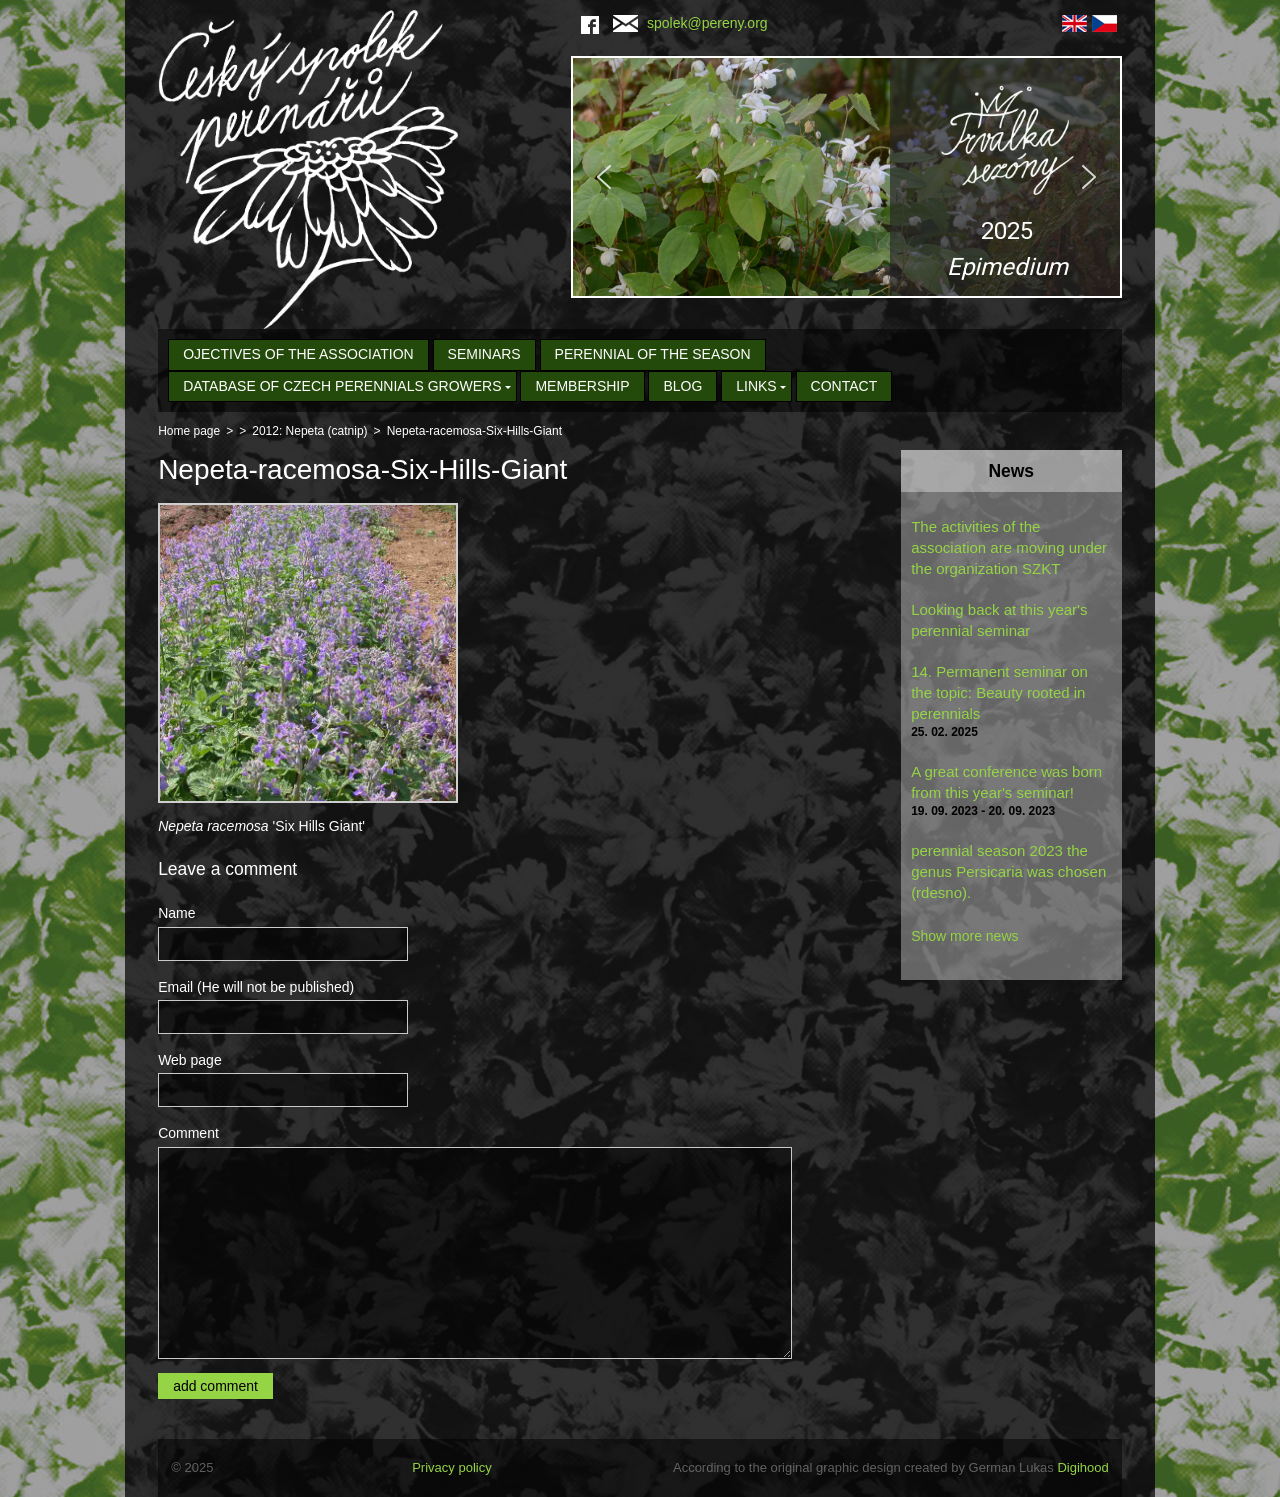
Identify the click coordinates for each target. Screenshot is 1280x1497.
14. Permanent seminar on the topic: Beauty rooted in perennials (999, 692)
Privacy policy (451, 1467)
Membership (582, 386)
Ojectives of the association (298, 354)
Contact (844, 386)
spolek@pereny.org (690, 23)
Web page (190, 1060)
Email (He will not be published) (256, 987)
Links (756, 386)
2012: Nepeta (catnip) (309, 431)
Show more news (964, 936)
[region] (846, 177)
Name (176, 913)
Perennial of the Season (653, 354)
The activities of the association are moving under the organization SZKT (1009, 547)
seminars (484, 354)
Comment (188, 1133)
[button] (846, 177)
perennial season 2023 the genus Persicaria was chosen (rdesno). (1008, 871)
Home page (189, 431)
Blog (682, 386)
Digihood (1082, 1467)
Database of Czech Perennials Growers (342, 386)
